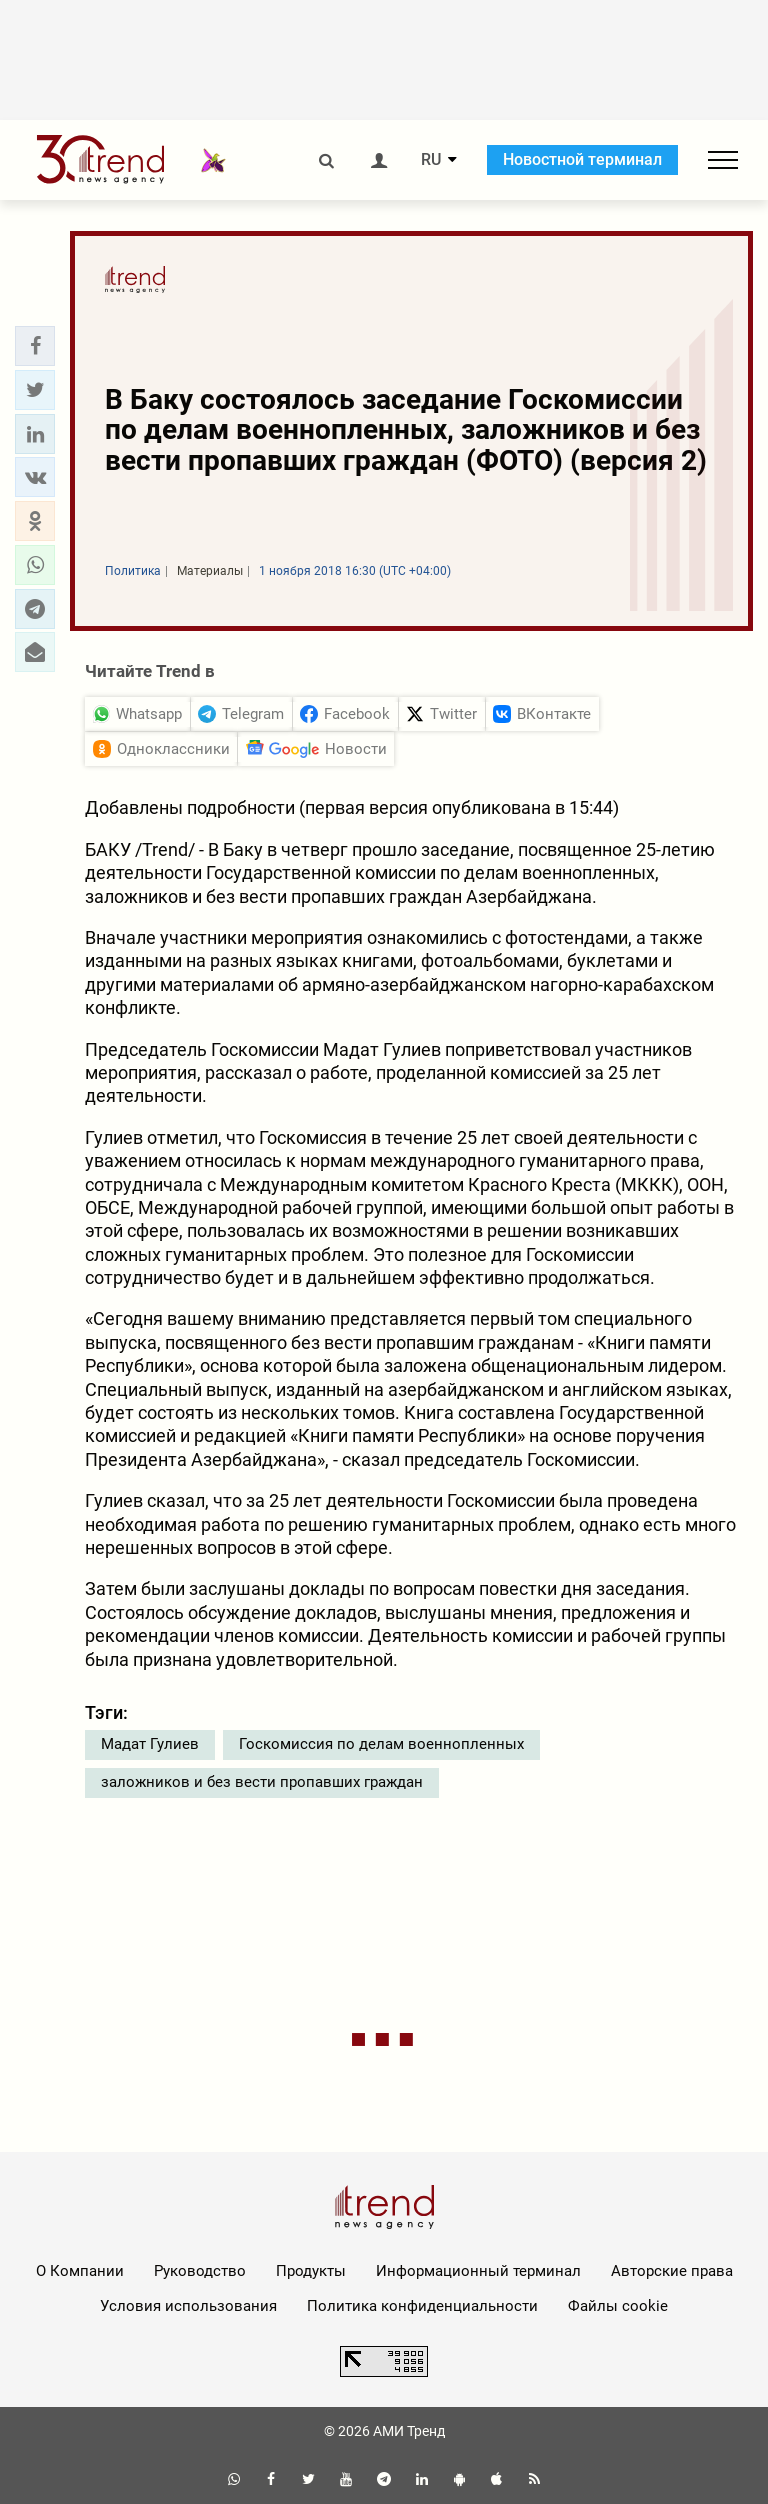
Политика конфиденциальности (422, 2306)
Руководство (200, 2271)
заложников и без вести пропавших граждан (262, 1782)
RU (431, 160)
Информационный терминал (478, 2271)
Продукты (311, 2271)
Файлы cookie (618, 2306)
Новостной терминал (582, 159)
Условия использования (188, 2306)
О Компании (80, 2271)
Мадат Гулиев (150, 1744)
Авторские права (672, 2271)
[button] (35, 346)
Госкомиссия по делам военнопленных (381, 1744)
